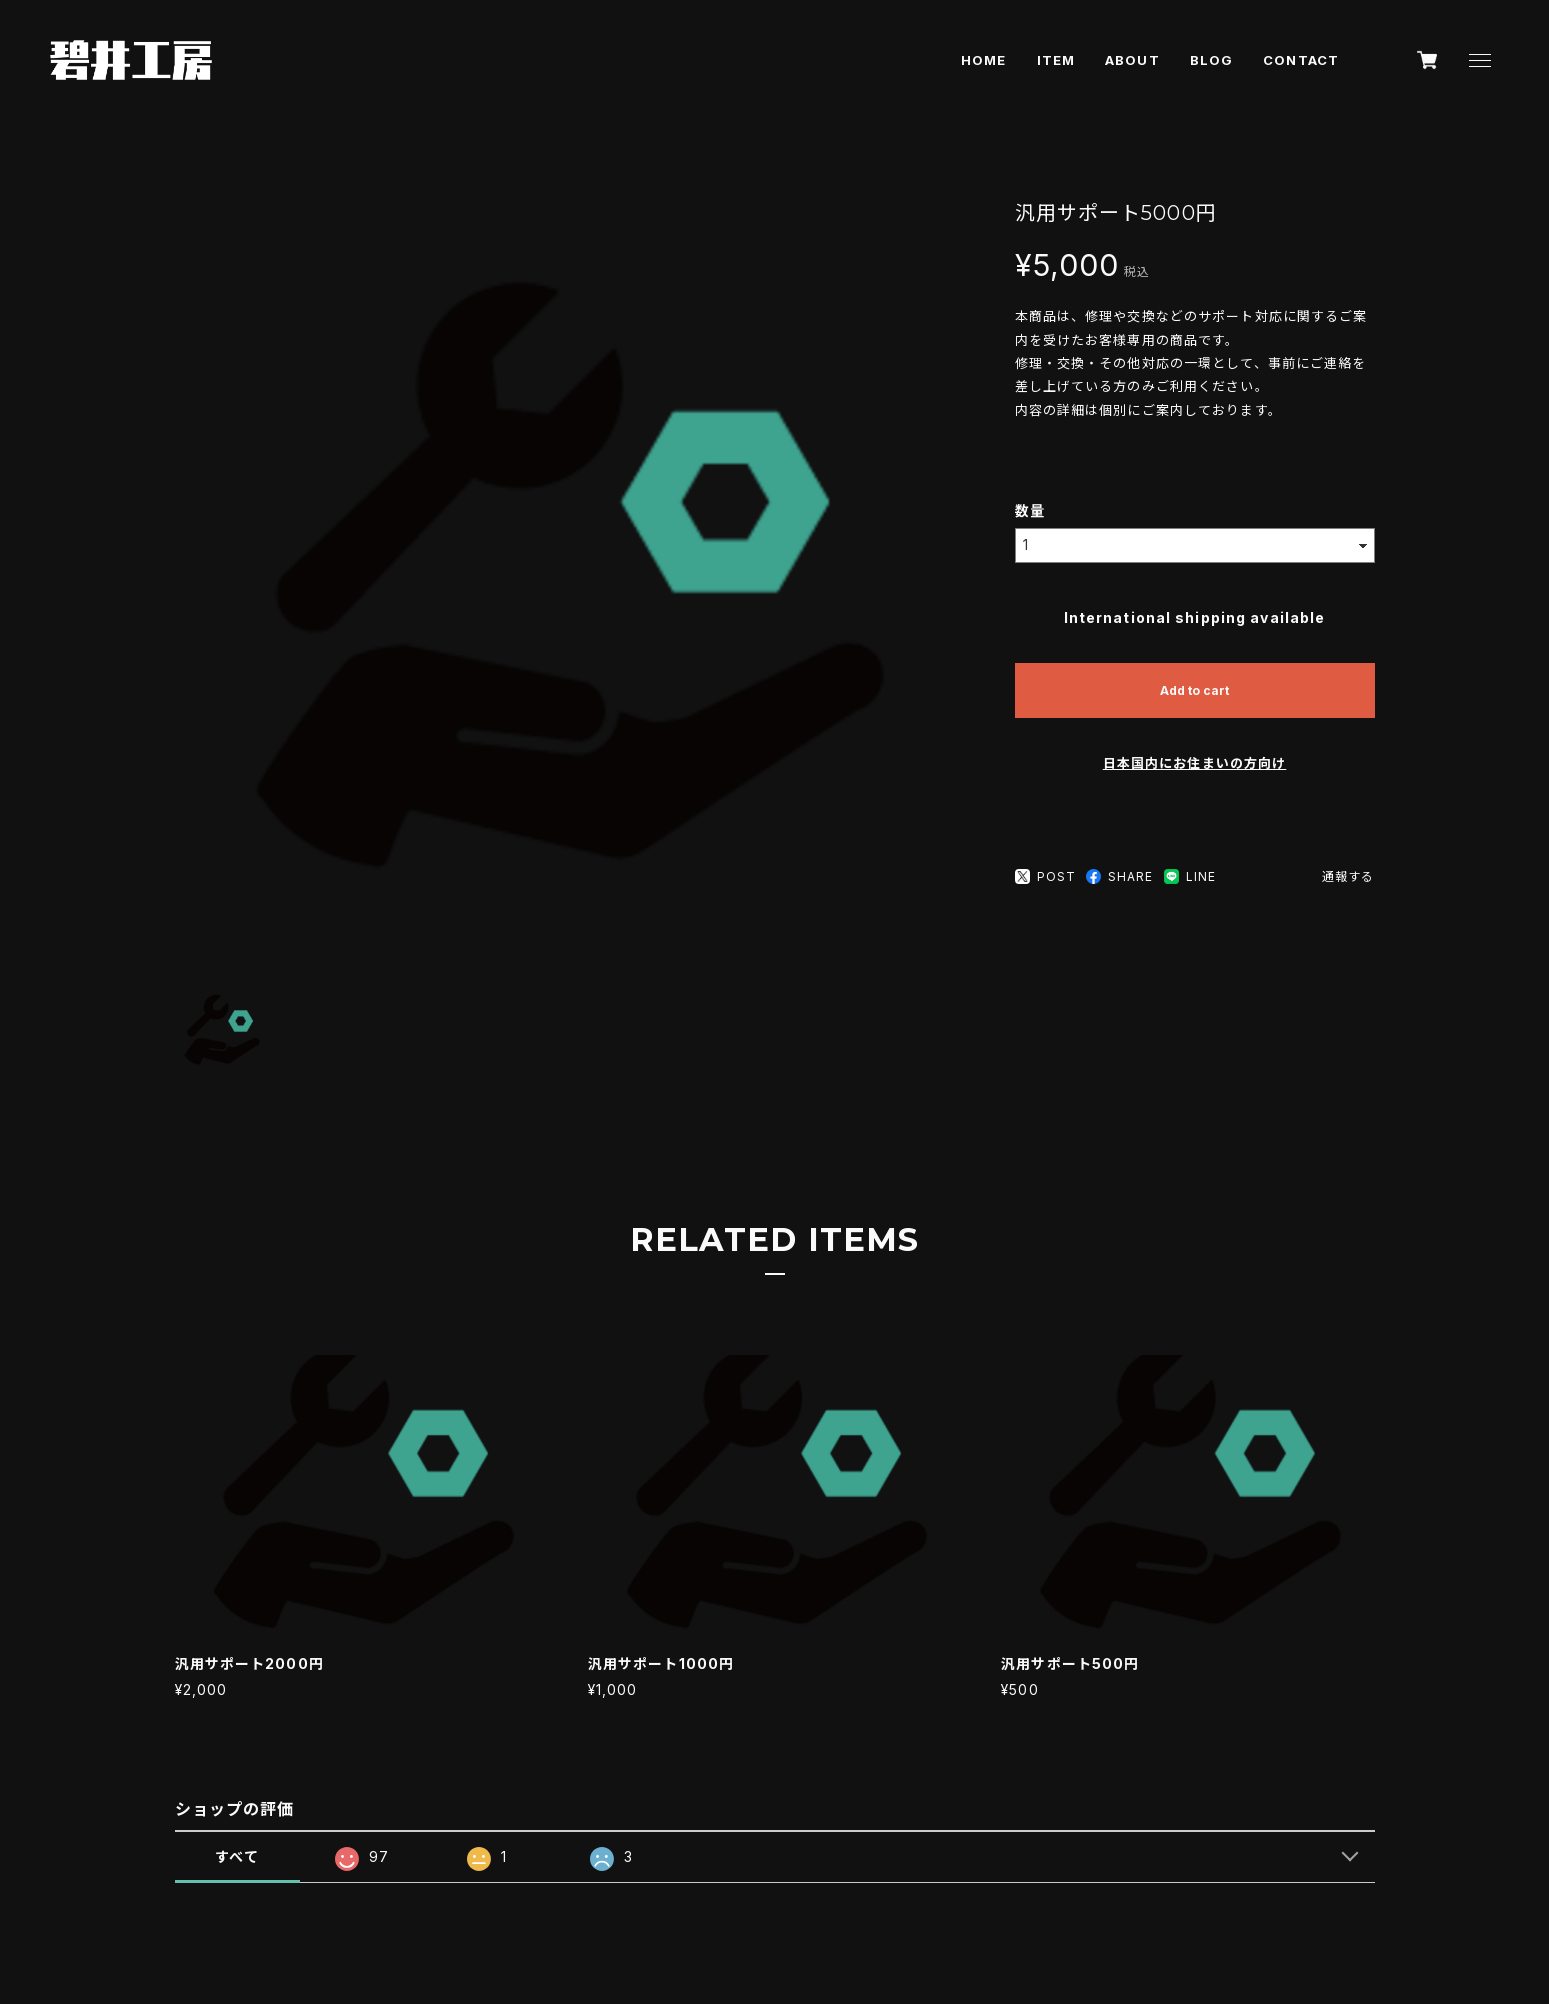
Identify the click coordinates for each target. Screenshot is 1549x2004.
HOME (983, 60)
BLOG (1211, 60)
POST (1045, 877)
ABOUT (1132, 60)
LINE (1190, 876)
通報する (1348, 876)
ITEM (1056, 60)
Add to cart (1194, 690)
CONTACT (1301, 60)
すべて (236, 1856)
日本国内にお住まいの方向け (1195, 763)
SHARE (1120, 876)
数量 (1030, 510)
